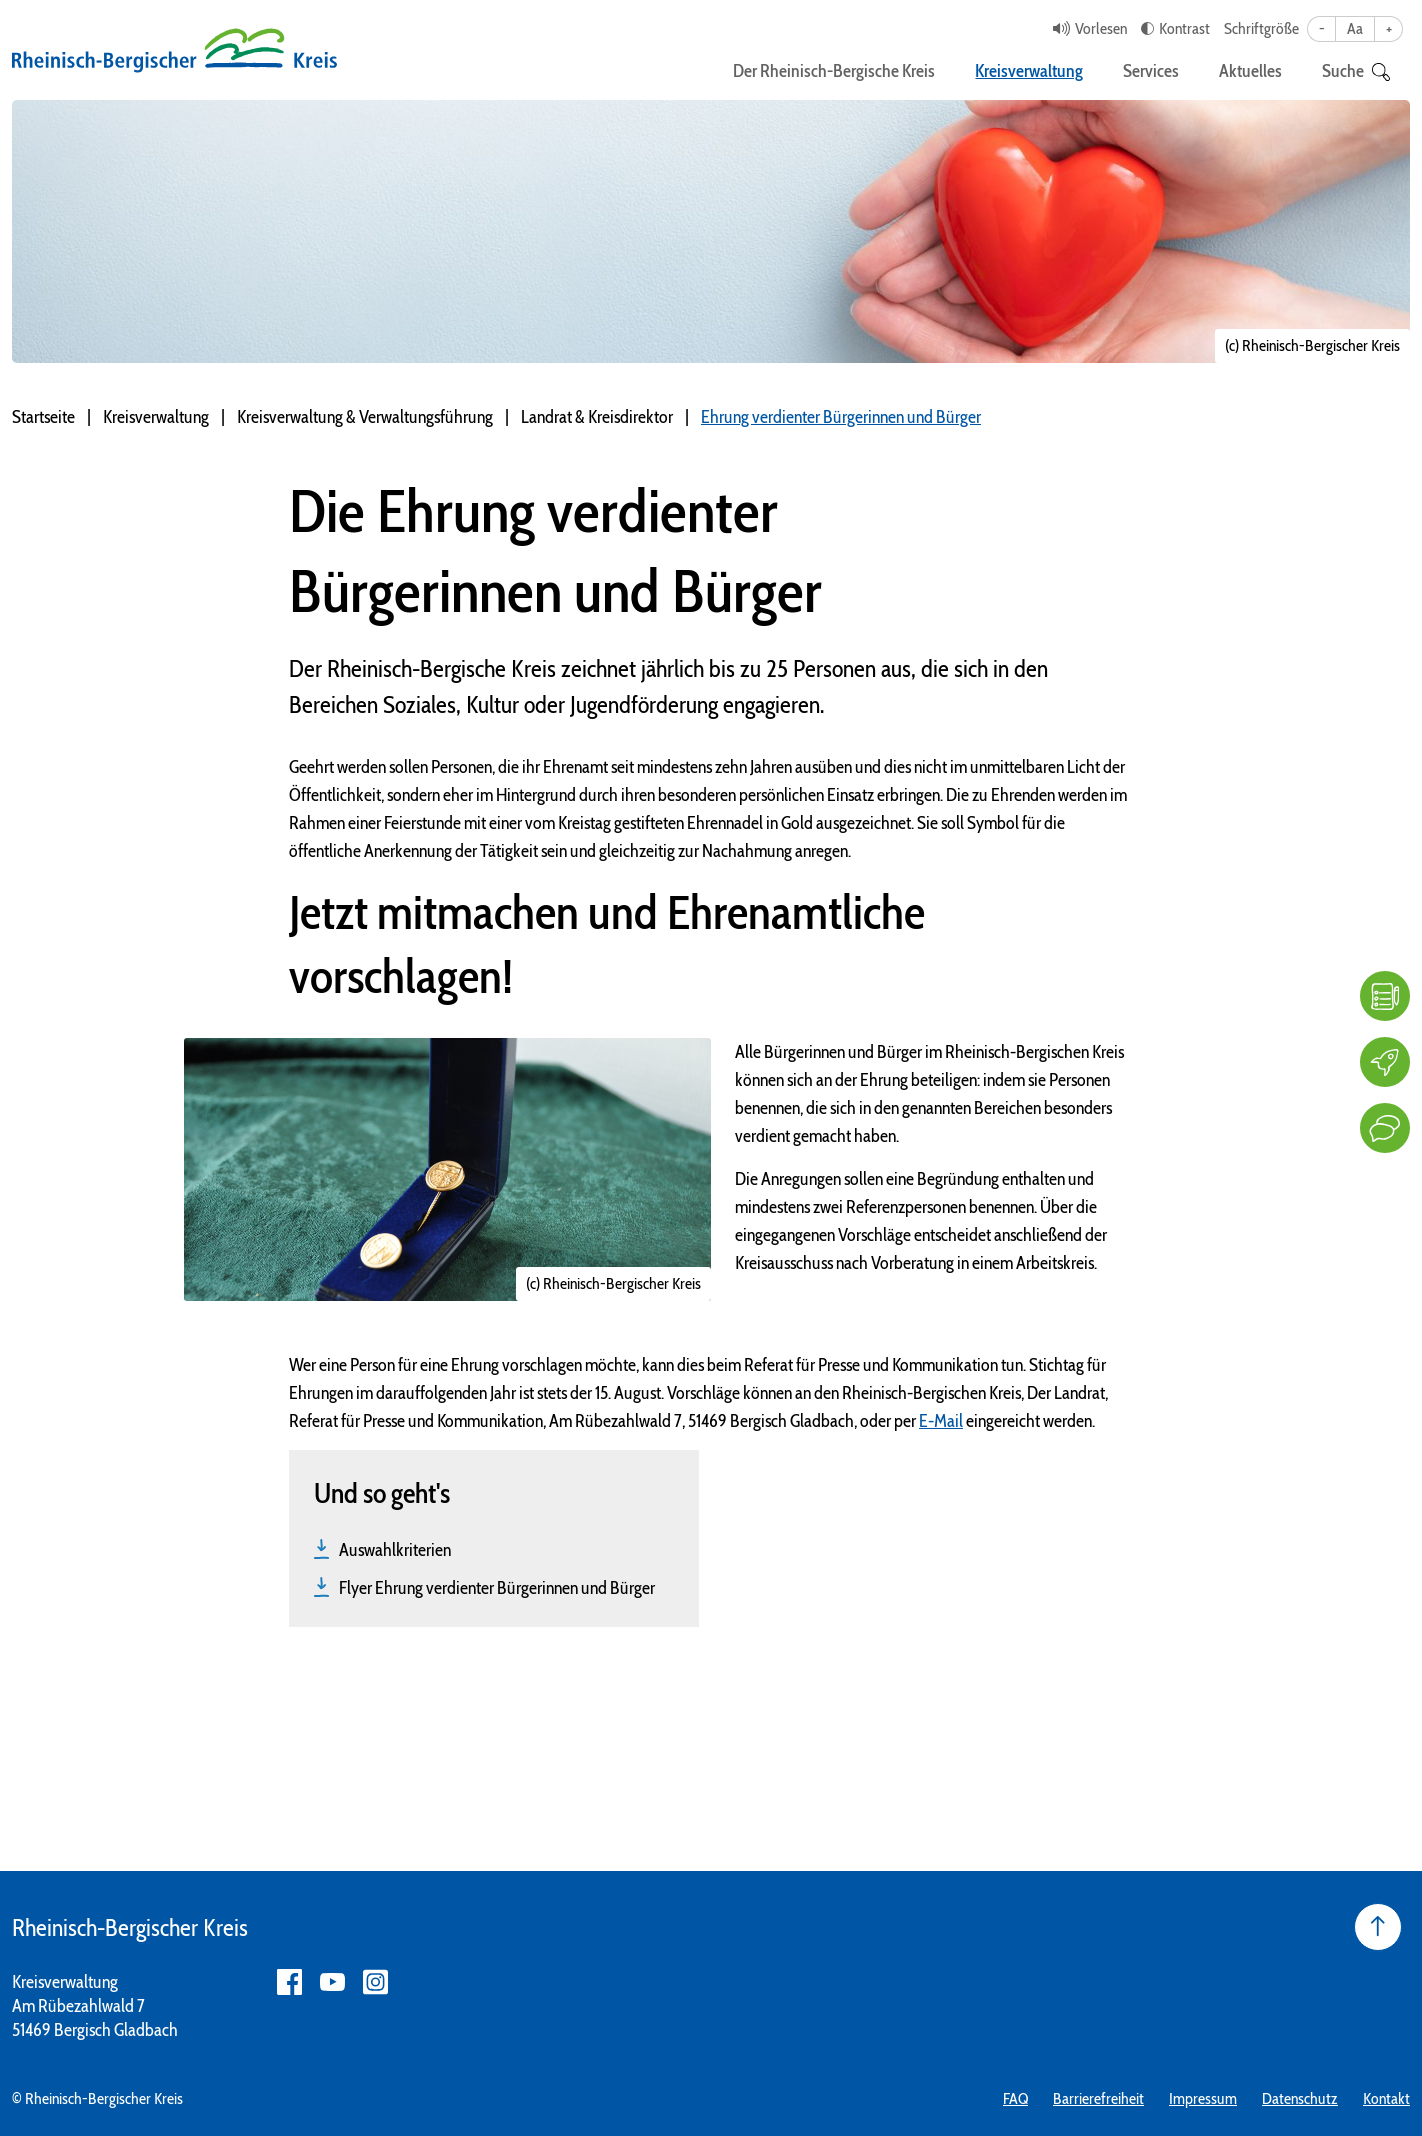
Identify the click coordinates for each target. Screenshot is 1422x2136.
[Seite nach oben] (1378, 1927)
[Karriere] (1385, 1062)
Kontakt (1386, 2098)
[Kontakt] (1385, 1128)
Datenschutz (1300, 2098)
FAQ (1015, 2098)
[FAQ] (1385, 996)
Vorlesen (1101, 28)
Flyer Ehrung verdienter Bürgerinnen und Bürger (497, 1588)
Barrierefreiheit (1098, 2098)
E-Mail (941, 1421)
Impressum (1203, 2098)
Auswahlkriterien (395, 1550)
